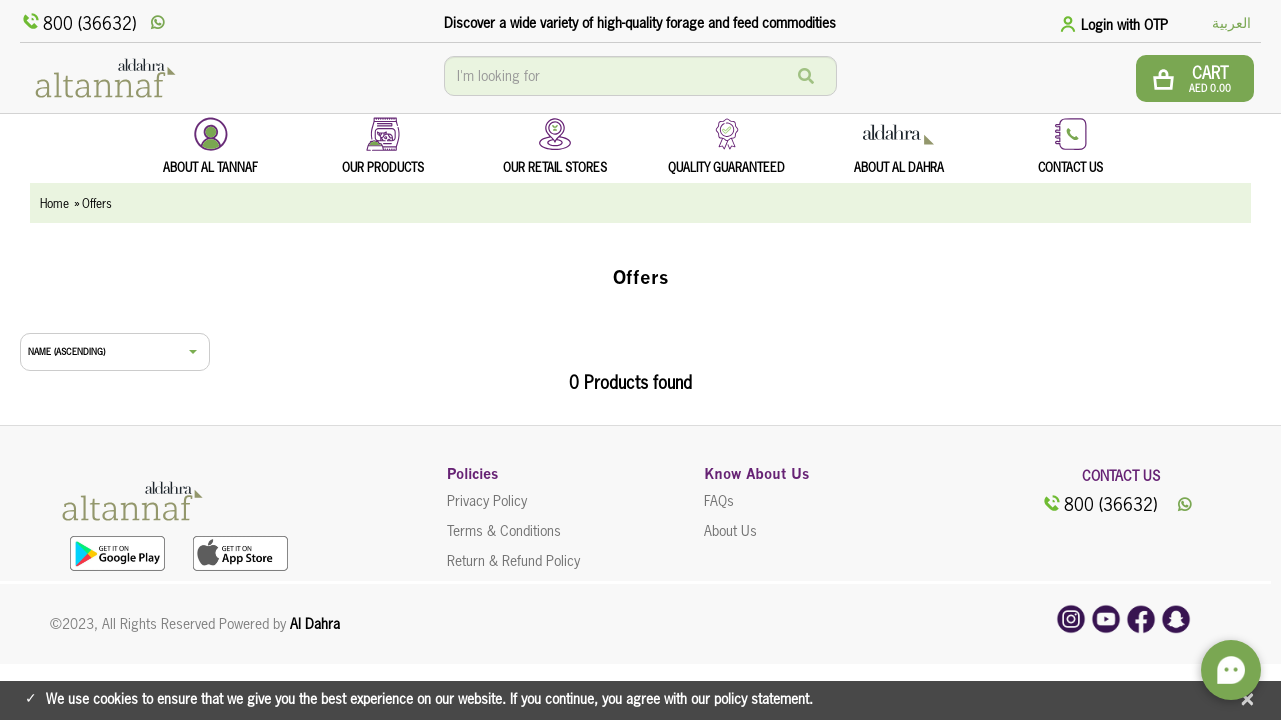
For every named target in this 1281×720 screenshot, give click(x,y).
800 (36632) (78, 22)
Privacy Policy (487, 501)
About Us (730, 531)
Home (54, 203)
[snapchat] (1176, 618)
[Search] (806, 76)
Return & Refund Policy (513, 561)
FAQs (719, 501)
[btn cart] (1195, 78)
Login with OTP (1124, 25)
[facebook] (1141, 618)
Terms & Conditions (504, 531)
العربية (1231, 23)
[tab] (1117, 23)
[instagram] (1071, 618)
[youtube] (1106, 618)
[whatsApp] (160, 23)
